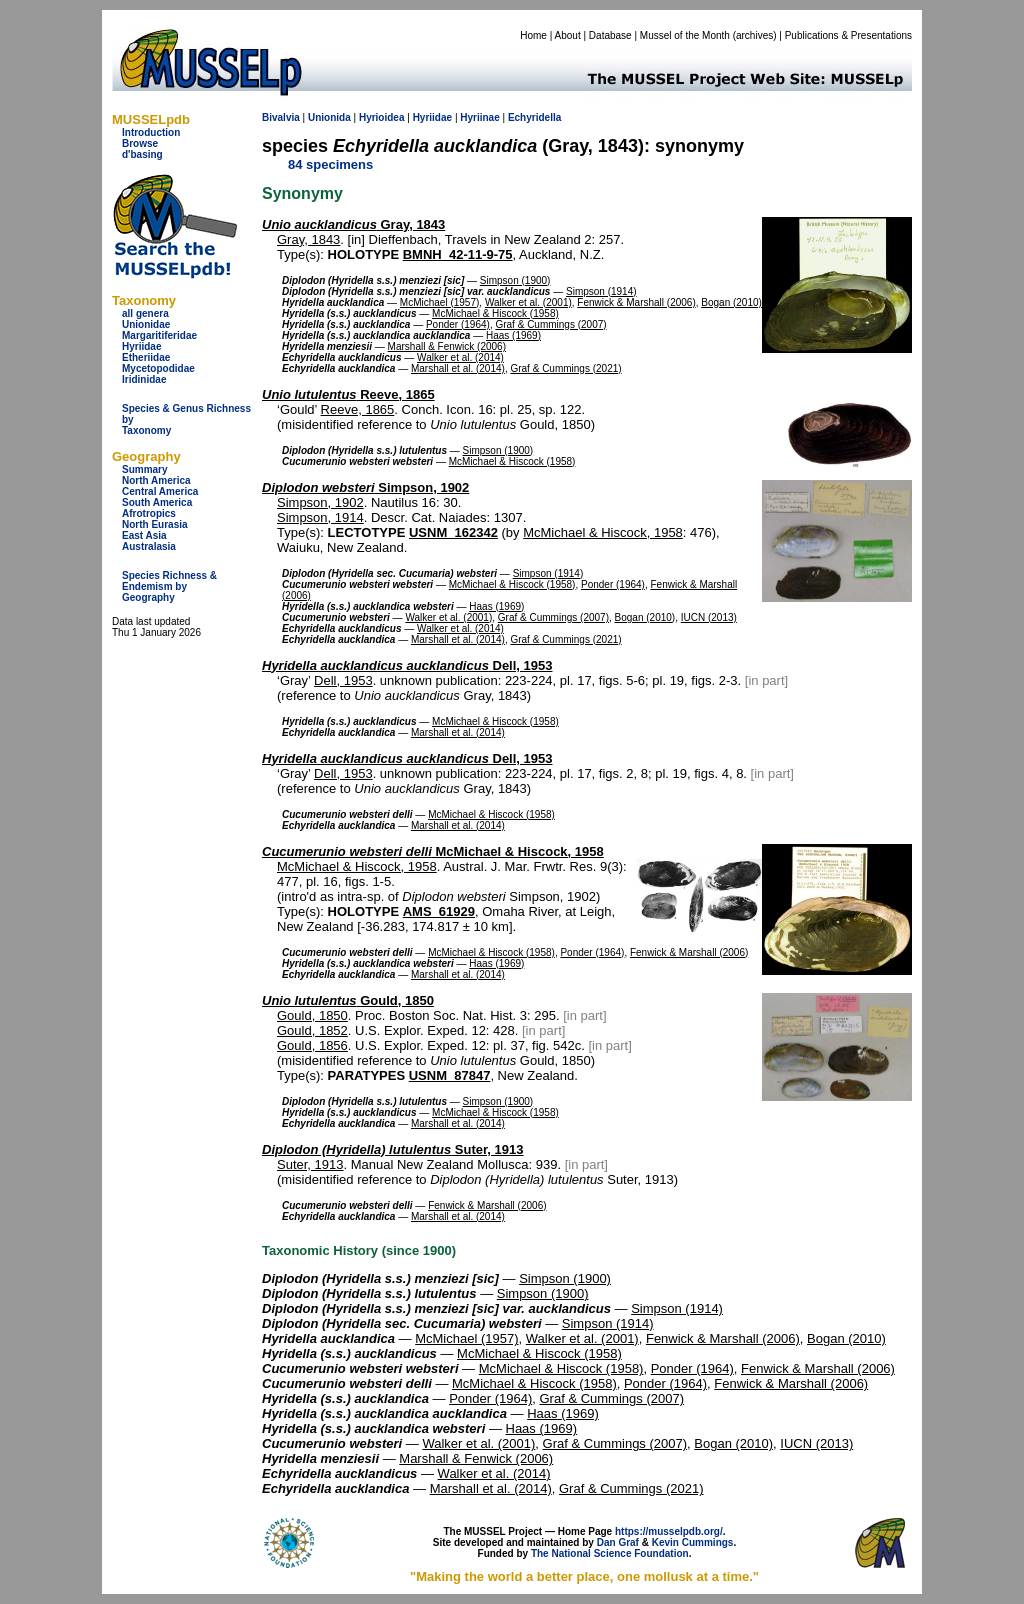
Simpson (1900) (515, 280)
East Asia (144, 535)
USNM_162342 (453, 532)
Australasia (149, 546)
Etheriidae (146, 357)
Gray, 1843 (353, 224)
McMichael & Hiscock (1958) (495, 313)
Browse (140, 143)
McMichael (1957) (439, 302)
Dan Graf (618, 1542)
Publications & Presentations (848, 35)
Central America (160, 491)
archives (754, 35)
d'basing (142, 154)
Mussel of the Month (685, 35)
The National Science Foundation (610, 1553)
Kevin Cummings (693, 1542)
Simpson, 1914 (320, 517)
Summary (145, 469)
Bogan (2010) (731, 302)
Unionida (329, 117)
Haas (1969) (513, 335)
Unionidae (146, 324)
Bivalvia (281, 117)
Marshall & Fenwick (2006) (447, 346)
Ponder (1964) (458, 324)
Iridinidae (144, 379)
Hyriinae (479, 117)
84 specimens (330, 164)
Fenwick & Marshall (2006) (636, 302)
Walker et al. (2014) (460, 357)
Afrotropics (149, 513)
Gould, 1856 (312, 1045)
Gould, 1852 (312, 1030)
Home (533, 35)
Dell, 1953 (407, 665)
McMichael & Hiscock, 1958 (603, 532)
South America (157, 502)
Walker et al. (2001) (528, 302)
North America (156, 480)
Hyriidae (141, 346)
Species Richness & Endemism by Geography (169, 586)
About (568, 35)
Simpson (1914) (601, 291)
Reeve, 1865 (348, 394)
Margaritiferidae (159, 335)
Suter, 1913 (393, 1149)
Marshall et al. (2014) (458, 368)
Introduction (151, 132)
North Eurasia (155, 524)
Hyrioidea (382, 117)
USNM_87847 (450, 1075)
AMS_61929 (439, 911)
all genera (145, 313)
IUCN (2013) (709, 617)
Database (610, 35)
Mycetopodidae (158, 368)
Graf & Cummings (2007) (550, 324)
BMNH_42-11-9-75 (458, 254)
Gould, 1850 (348, 1000)
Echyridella (534, 117)
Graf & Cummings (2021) (565, 368)
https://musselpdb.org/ (669, 1531)
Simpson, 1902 (365, 487)
